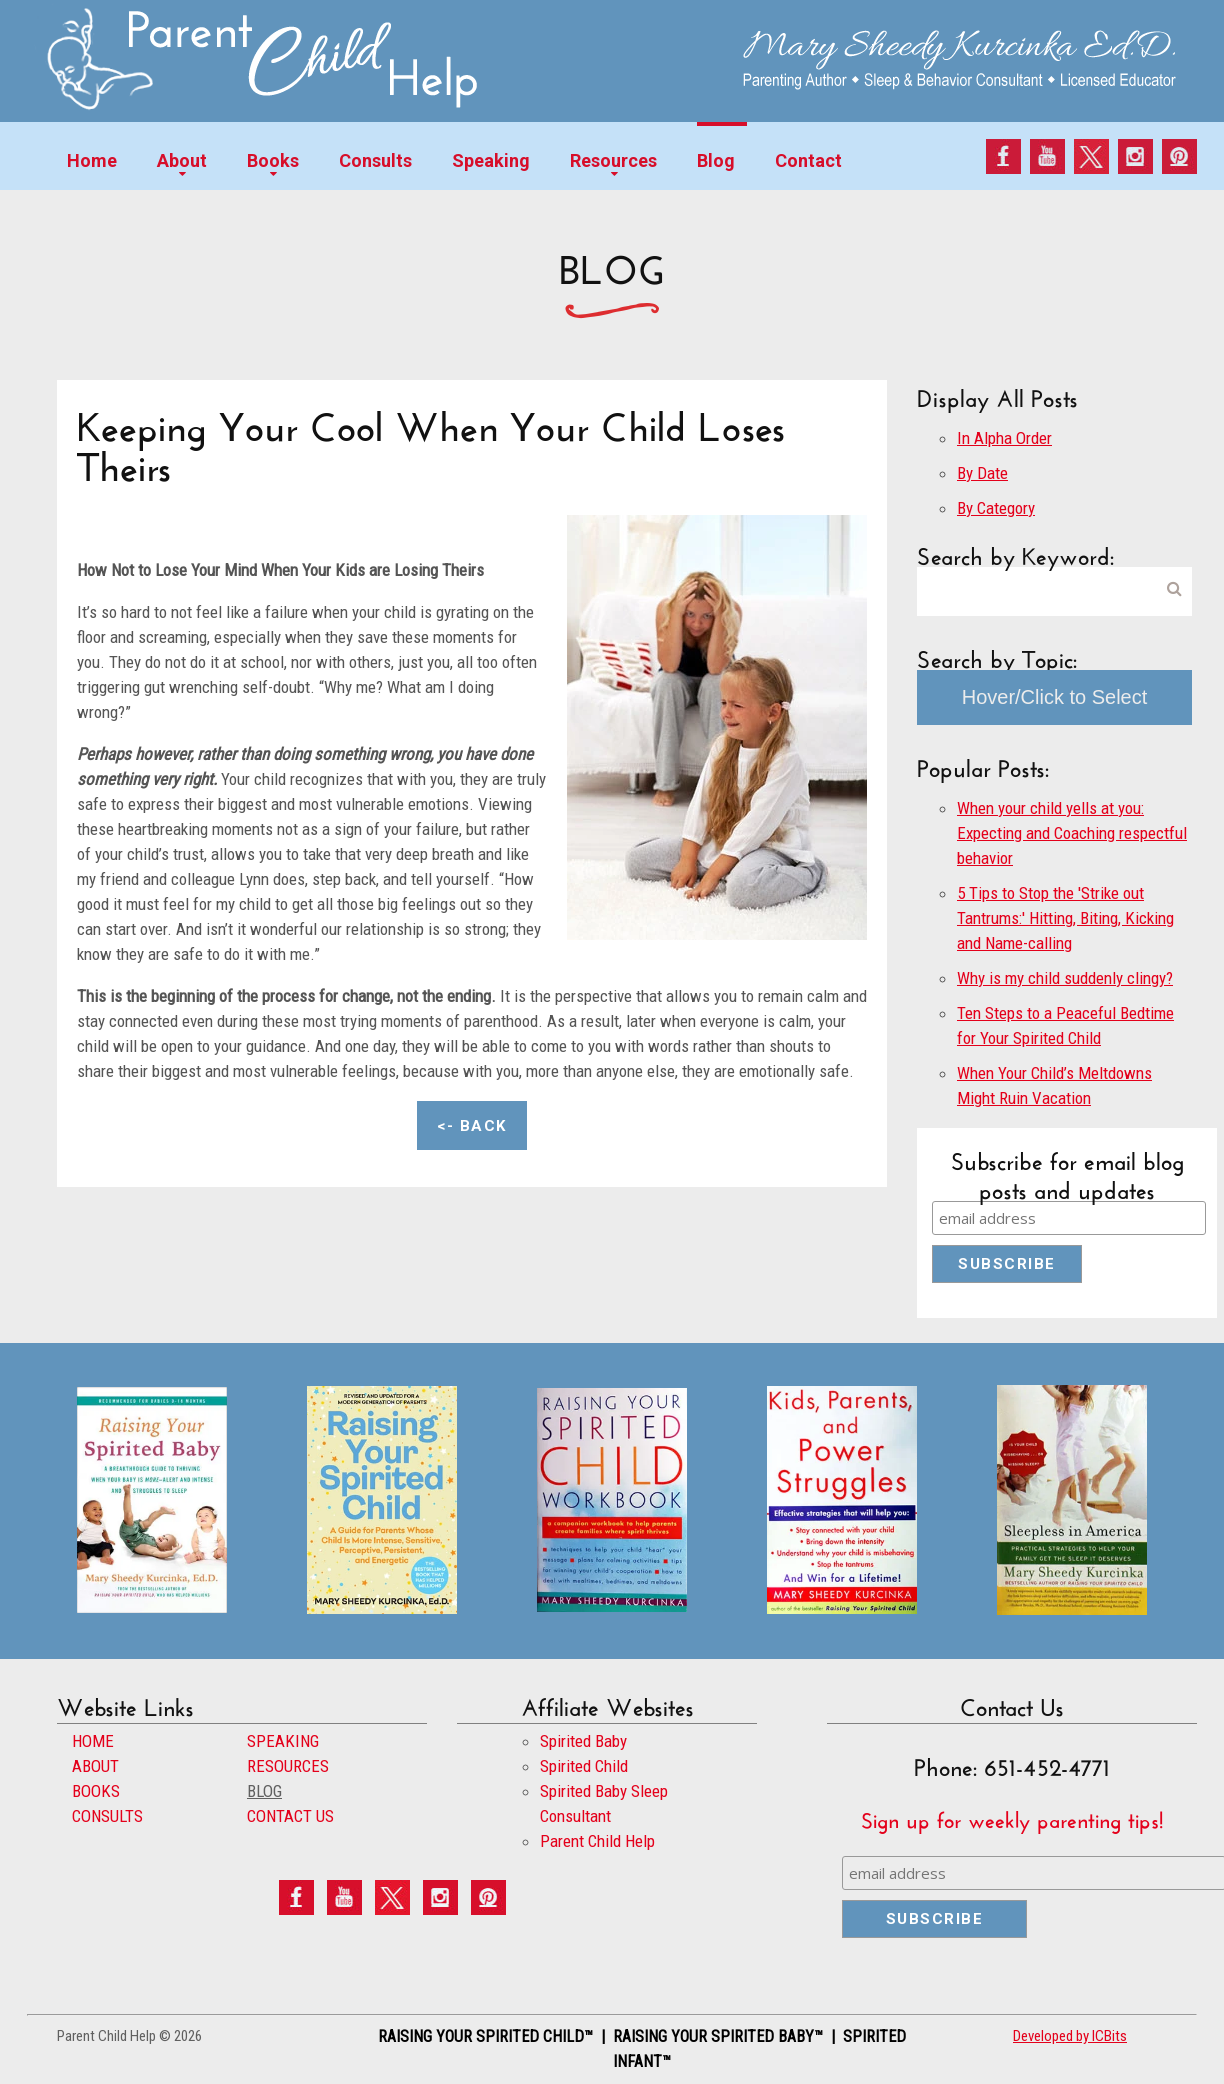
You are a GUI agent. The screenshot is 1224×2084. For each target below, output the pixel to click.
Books (273, 160)
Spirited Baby (583, 1741)
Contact (808, 160)
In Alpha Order (1004, 438)
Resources (613, 160)
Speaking (491, 160)
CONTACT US (290, 1816)
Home (92, 160)
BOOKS (96, 1791)
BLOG (264, 1791)
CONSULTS (107, 1816)
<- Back (472, 1126)
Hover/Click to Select (1055, 697)
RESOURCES (288, 1766)
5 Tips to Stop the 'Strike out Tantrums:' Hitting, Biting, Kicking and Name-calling (1065, 918)
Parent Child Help (597, 1841)
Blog (716, 160)
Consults (375, 160)
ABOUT (95, 1766)
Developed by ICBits (1070, 2036)
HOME (93, 1741)
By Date (982, 473)
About (182, 160)
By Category (996, 508)
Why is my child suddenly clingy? (1065, 978)
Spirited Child (584, 1766)
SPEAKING (283, 1741)
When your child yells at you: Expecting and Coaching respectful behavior (1072, 833)
